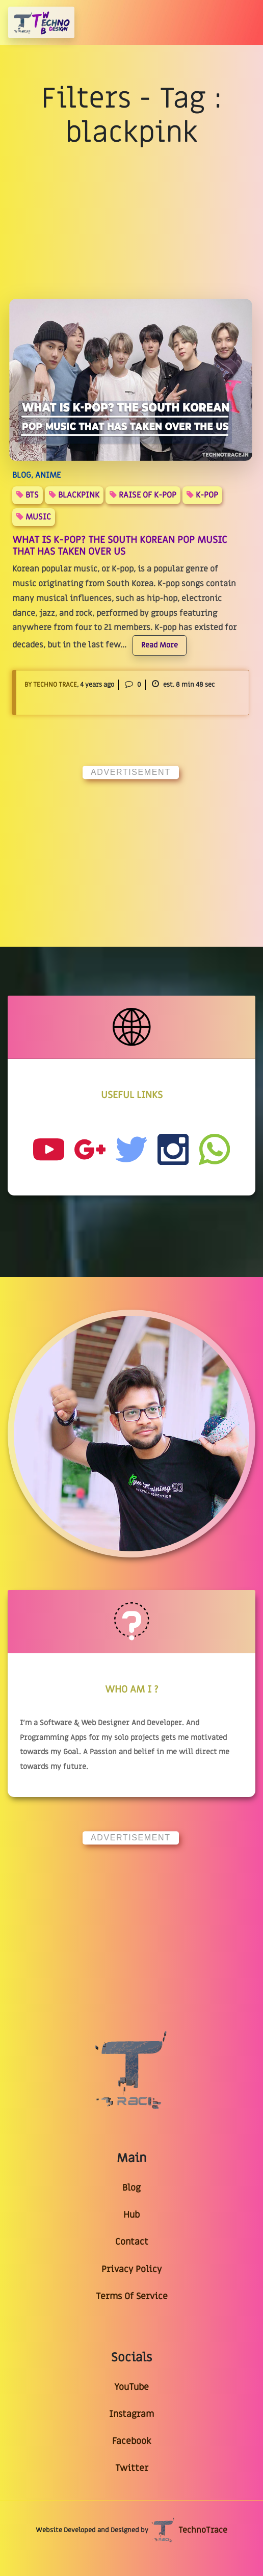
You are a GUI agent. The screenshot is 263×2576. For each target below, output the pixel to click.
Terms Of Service (132, 2296)
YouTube (131, 2387)
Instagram (131, 2414)
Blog (131, 2188)
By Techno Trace (50, 685)
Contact (131, 2242)
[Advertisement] (131, 852)
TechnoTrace (188, 2530)
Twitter (131, 2468)
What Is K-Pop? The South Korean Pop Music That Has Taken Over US (119, 545)
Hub (131, 2215)
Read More (159, 645)
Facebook (131, 2441)
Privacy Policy (131, 2269)
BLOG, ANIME (36, 475)
